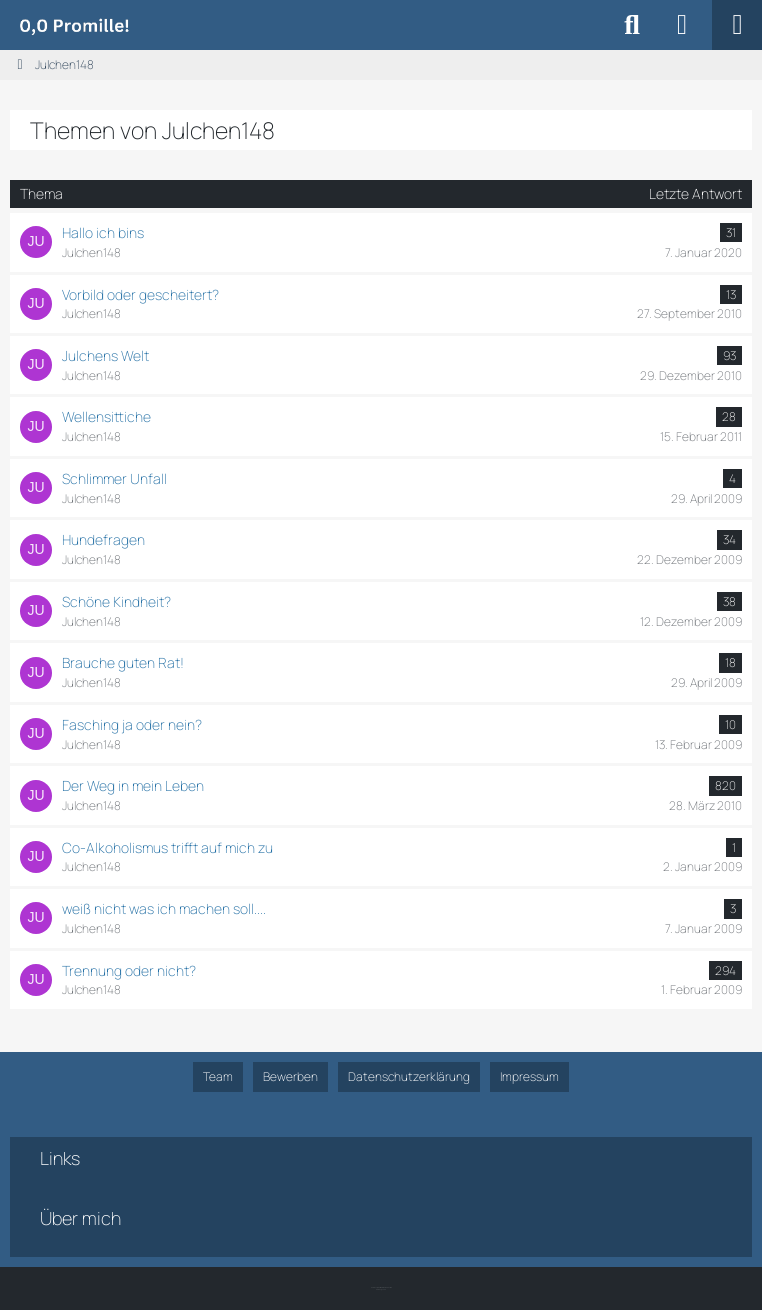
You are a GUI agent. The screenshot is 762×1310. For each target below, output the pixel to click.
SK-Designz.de (381, 1289)
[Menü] (737, 25)
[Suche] (632, 25)
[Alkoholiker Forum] (74, 25)
